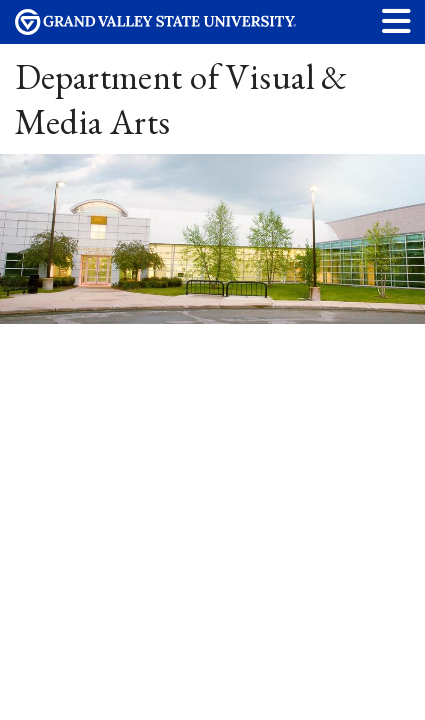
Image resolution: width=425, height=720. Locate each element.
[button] (397, 20)
